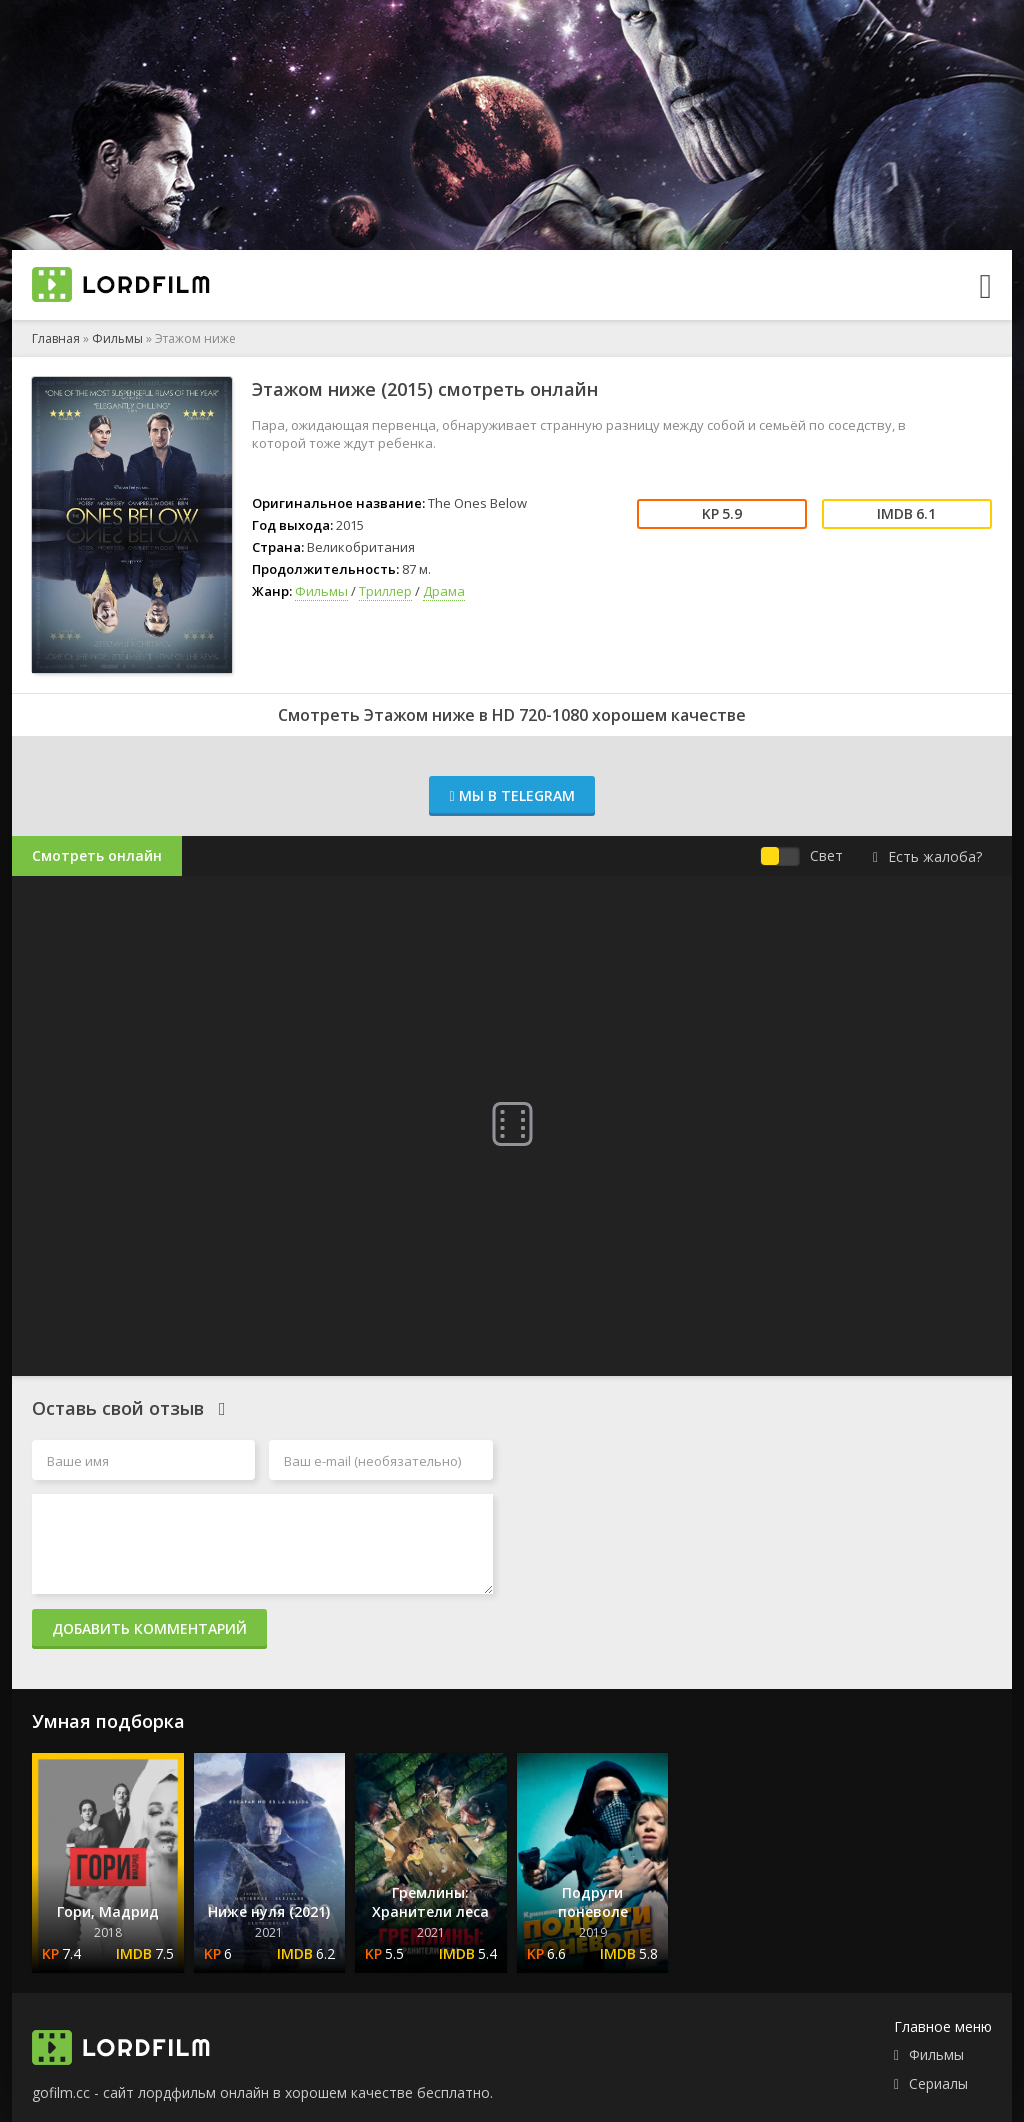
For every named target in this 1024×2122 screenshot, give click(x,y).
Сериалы (938, 2083)
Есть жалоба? (927, 856)
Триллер (385, 591)
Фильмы (117, 338)
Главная (56, 338)
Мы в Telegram (511, 795)
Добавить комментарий (149, 1628)
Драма (444, 591)
